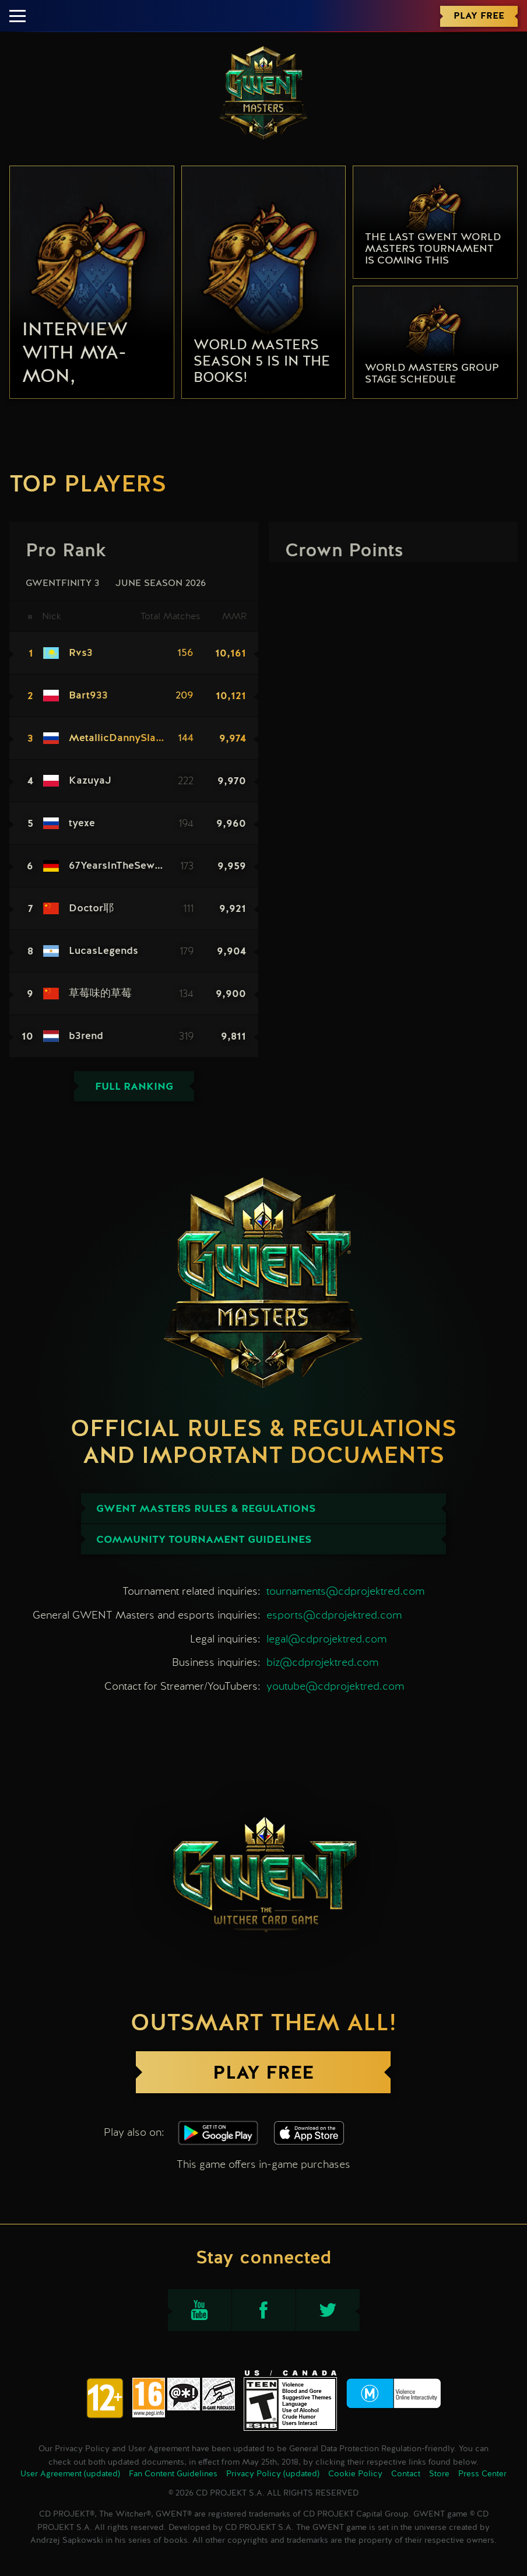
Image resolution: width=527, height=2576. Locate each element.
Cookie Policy (355, 2474)
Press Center (482, 2474)
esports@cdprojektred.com (334, 1615)
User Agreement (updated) (70, 2474)
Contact (405, 2474)
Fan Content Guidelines (173, 2474)
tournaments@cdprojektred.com (345, 1591)
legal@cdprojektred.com (326, 1638)
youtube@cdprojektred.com (335, 1686)
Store (439, 2474)
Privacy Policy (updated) (272, 2474)
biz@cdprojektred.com (322, 1662)
